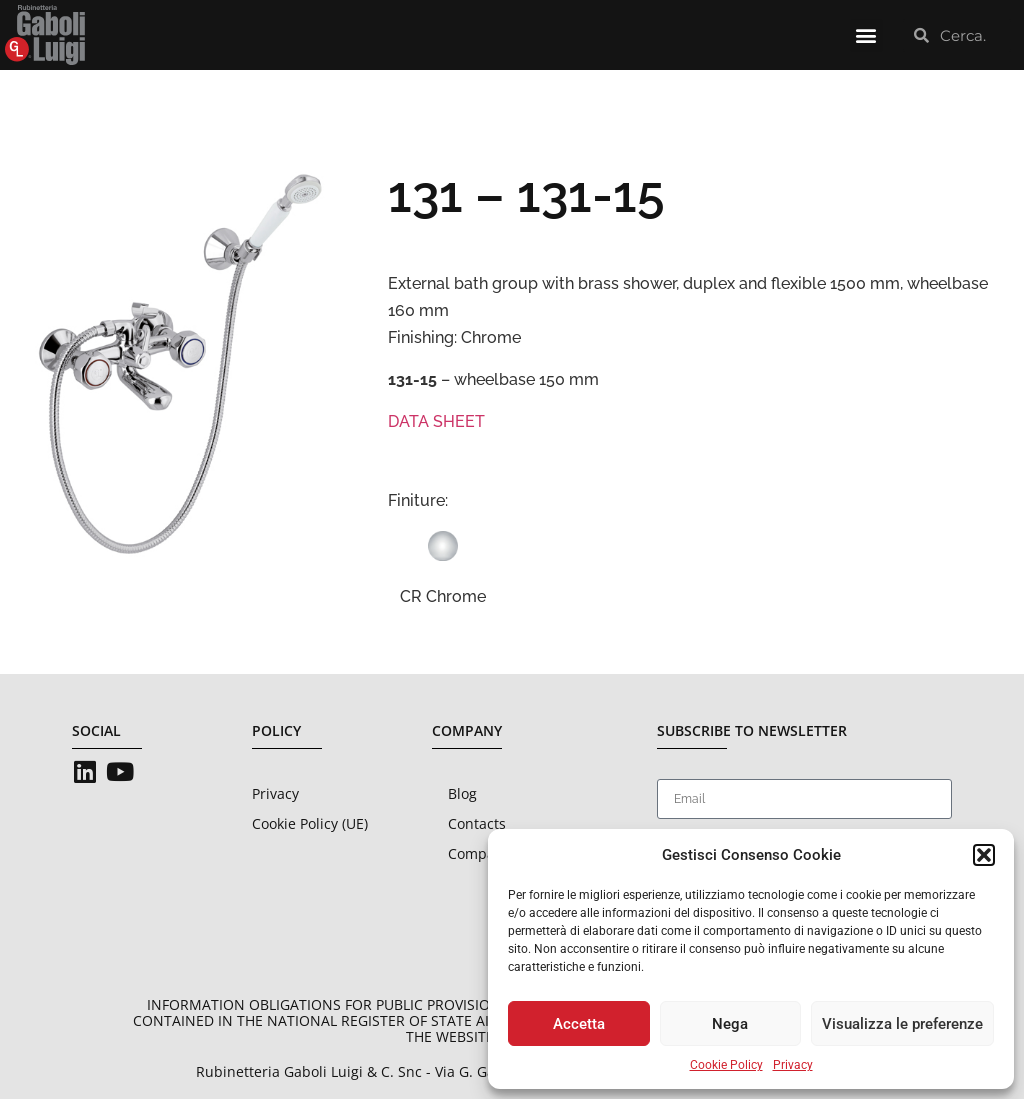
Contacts (477, 823)
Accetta (579, 1024)
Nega (730, 1024)
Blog (462, 793)
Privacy (793, 1065)
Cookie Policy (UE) (310, 823)
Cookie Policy (726, 1065)
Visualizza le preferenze (902, 1024)
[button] (984, 855)
